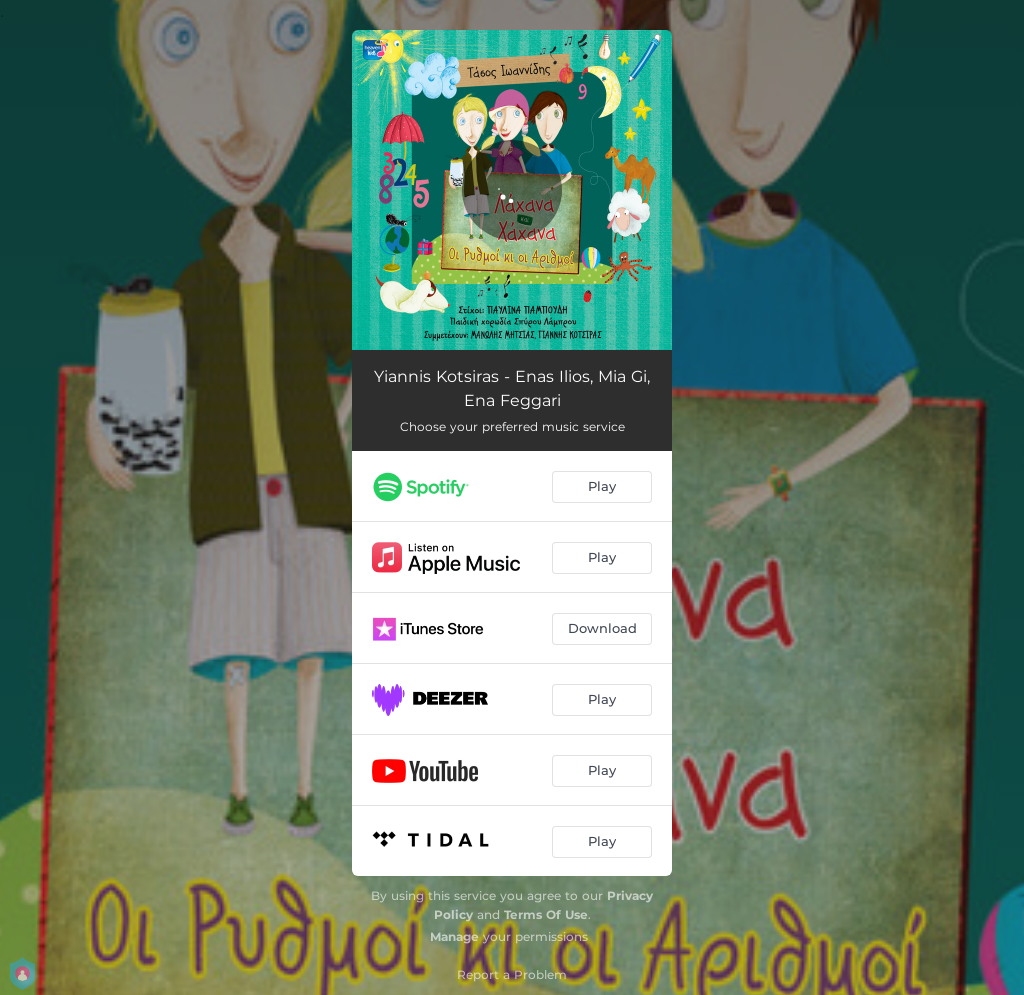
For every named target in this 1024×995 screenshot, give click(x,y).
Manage (454, 936)
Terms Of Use (546, 914)
